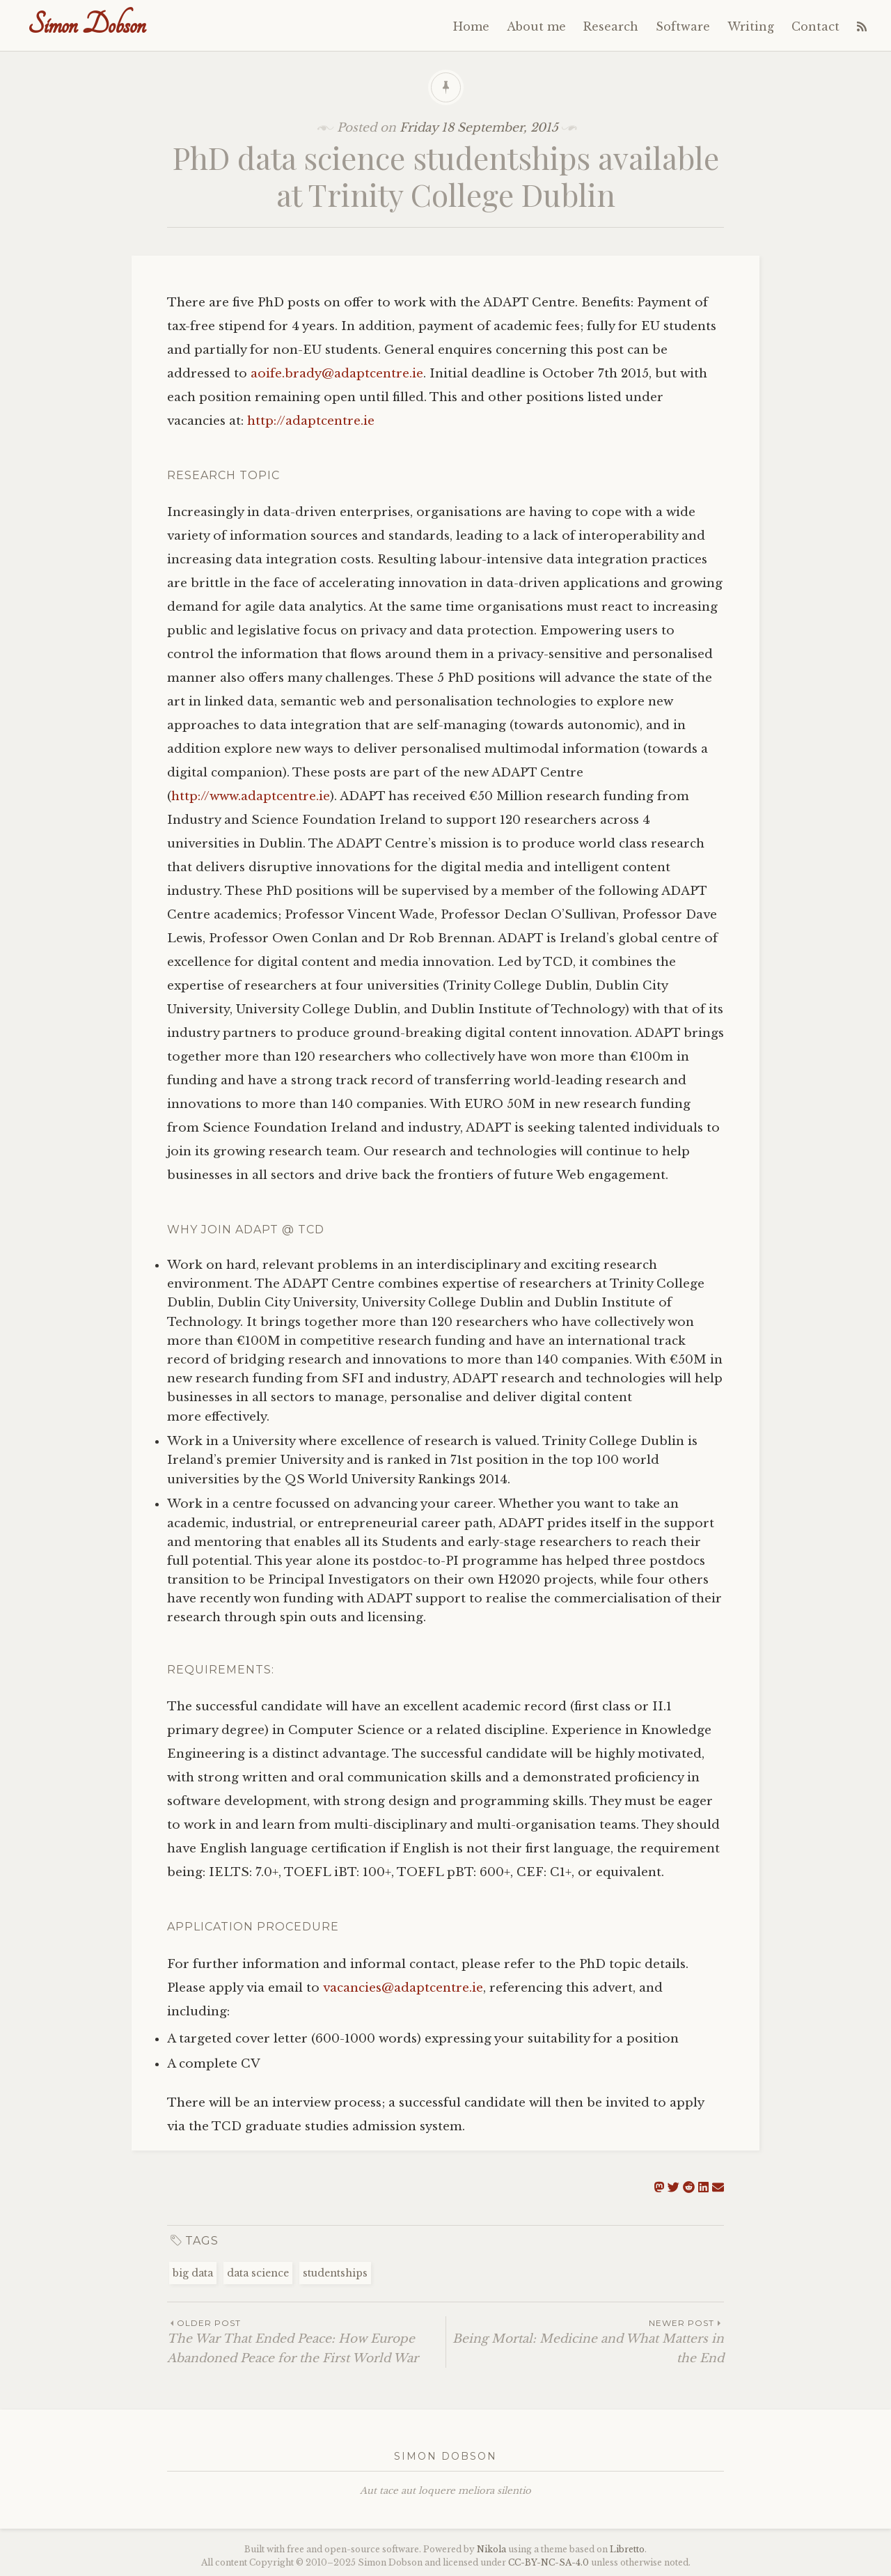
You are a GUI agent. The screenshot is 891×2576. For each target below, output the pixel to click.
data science (258, 2273)
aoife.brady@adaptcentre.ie (337, 373)
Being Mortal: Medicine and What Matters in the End (585, 2340)
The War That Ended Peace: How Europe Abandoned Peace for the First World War (306, 2340)
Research (610, 26)
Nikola (491, 2549)
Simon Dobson (86, 24)
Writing (750, 26)
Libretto (627, 2549)
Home (471, 26)
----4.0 (548, 2562)
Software (683, 26)
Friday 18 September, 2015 (479, 127)
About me (536, 26)
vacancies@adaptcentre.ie (403, 1988)
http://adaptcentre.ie (310, 421)
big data (193, 2273)
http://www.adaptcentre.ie (250, 796)
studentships (335, 2273)
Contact (815, 26)
